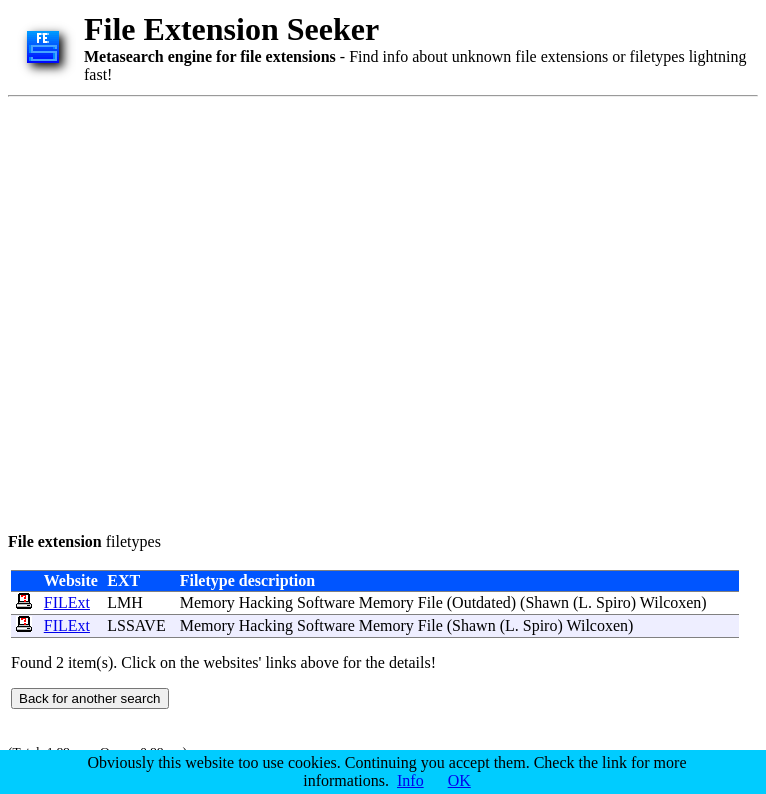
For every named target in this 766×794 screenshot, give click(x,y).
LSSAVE (136, 625)
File (430, 602)
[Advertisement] (206, 311)
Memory (207, 602)
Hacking (266, 602)
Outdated (481, 602)
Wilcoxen (671, 602)
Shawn (547, 602)
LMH (125, 602)
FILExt (67, 602)
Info (410, 780)
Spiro (613, 602)
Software (326, 602)
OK (459, 780)
